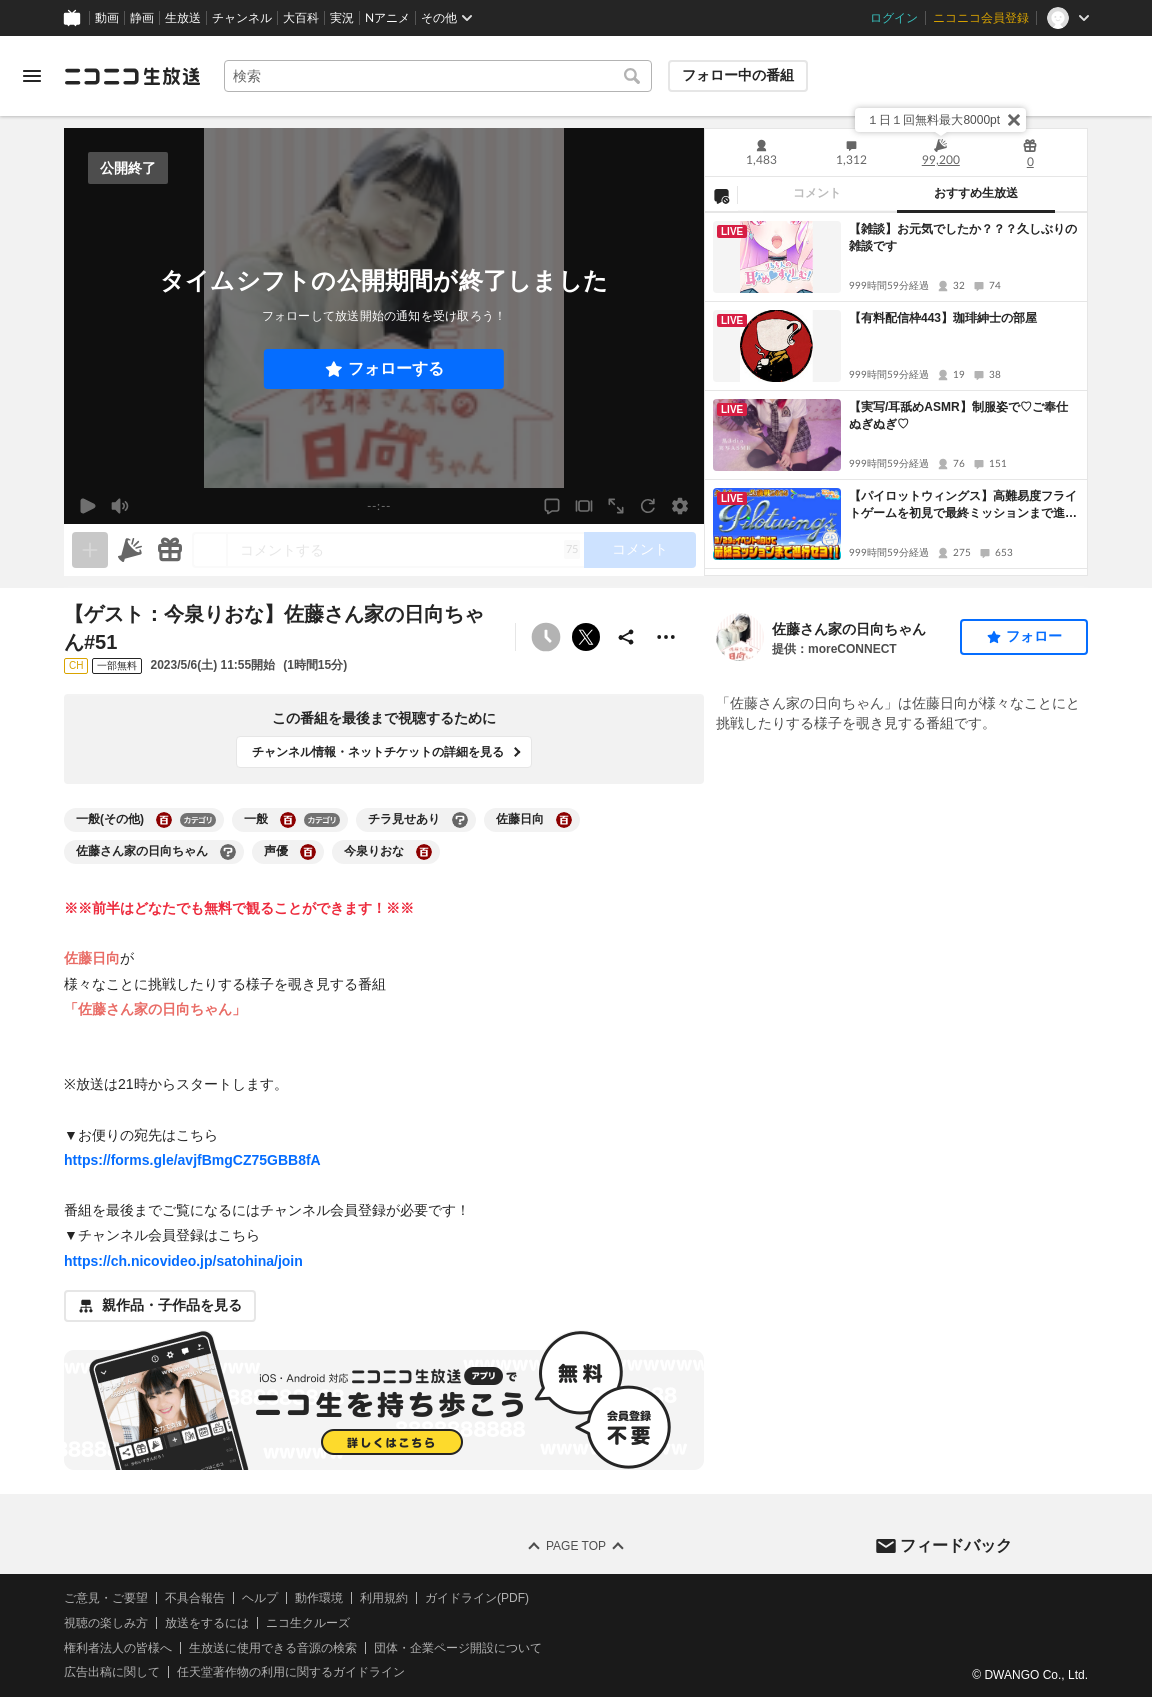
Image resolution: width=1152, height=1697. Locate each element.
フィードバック (956, 1544)
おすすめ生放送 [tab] (976, 193)
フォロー (1034, 636)
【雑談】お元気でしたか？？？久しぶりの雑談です (963, 237)
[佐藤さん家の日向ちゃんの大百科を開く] (228, 852)
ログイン (894, 18)
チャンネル (242, 18)
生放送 (183, 18)
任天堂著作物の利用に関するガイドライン (291, 1672)
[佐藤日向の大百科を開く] (564, 820)
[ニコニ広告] (130, 550)
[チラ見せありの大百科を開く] (460, 820)
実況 (342, 18)
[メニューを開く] (32, 76)
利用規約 (384, 1598)
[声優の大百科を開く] (308, 852)
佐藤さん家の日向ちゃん (849, 629)
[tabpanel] (896, 394)
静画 (142, 18)
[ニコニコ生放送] (132, 76)
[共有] (626, 637)
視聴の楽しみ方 (106, 1623)
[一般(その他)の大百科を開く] (164, 820)
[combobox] (438, 76)
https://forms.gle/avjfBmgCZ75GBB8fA (192, 1160)
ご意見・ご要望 (106, 1598)
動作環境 (319, 1598)
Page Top (576, 1546)
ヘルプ (260, 1598)
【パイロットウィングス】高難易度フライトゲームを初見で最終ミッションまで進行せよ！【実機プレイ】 (963, 505)
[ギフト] (170, 550)
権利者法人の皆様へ (118, 1647)
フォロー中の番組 (738, 75)
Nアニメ (387, 18)
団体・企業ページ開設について (458, 1647)
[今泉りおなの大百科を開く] (424, 852)
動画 (107, 18)
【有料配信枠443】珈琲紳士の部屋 (943, 318)
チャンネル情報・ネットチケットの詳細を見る (378, 752)
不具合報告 (195, 1598)
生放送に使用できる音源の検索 (273, 1647)
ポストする (586, 637)
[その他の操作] (666, 637)
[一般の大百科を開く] (288, 820)
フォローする (396, 368)
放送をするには (207, 1623)
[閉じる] (1014, 120)
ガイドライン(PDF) (477, 1598)
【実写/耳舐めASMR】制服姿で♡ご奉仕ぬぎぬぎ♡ (958, 415)
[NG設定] (721, 195)
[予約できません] (546, 637)
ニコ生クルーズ (308, 1623)
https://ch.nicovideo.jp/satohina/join (183, 1261)
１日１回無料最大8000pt (933, 120)
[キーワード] (438, 76)
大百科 (301, 18)
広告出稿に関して (112, 1672)
